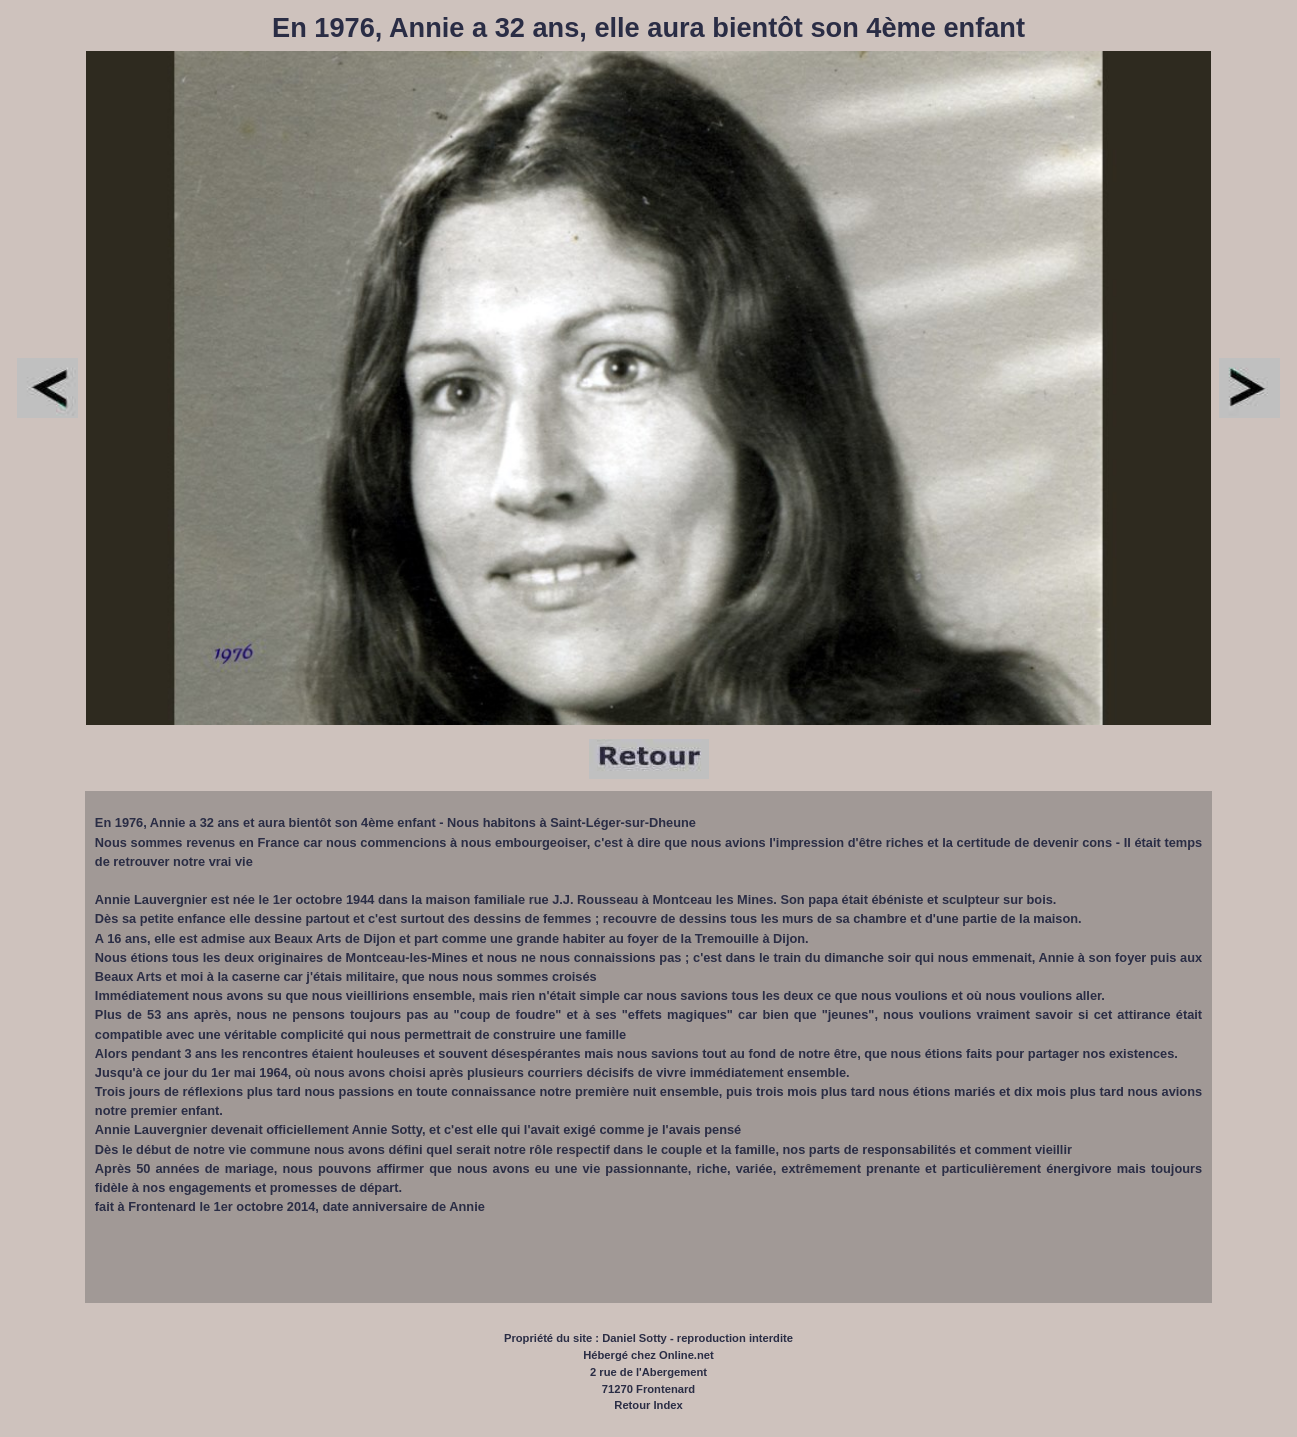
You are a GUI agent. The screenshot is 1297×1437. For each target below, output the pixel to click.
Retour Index (648, 1405)
